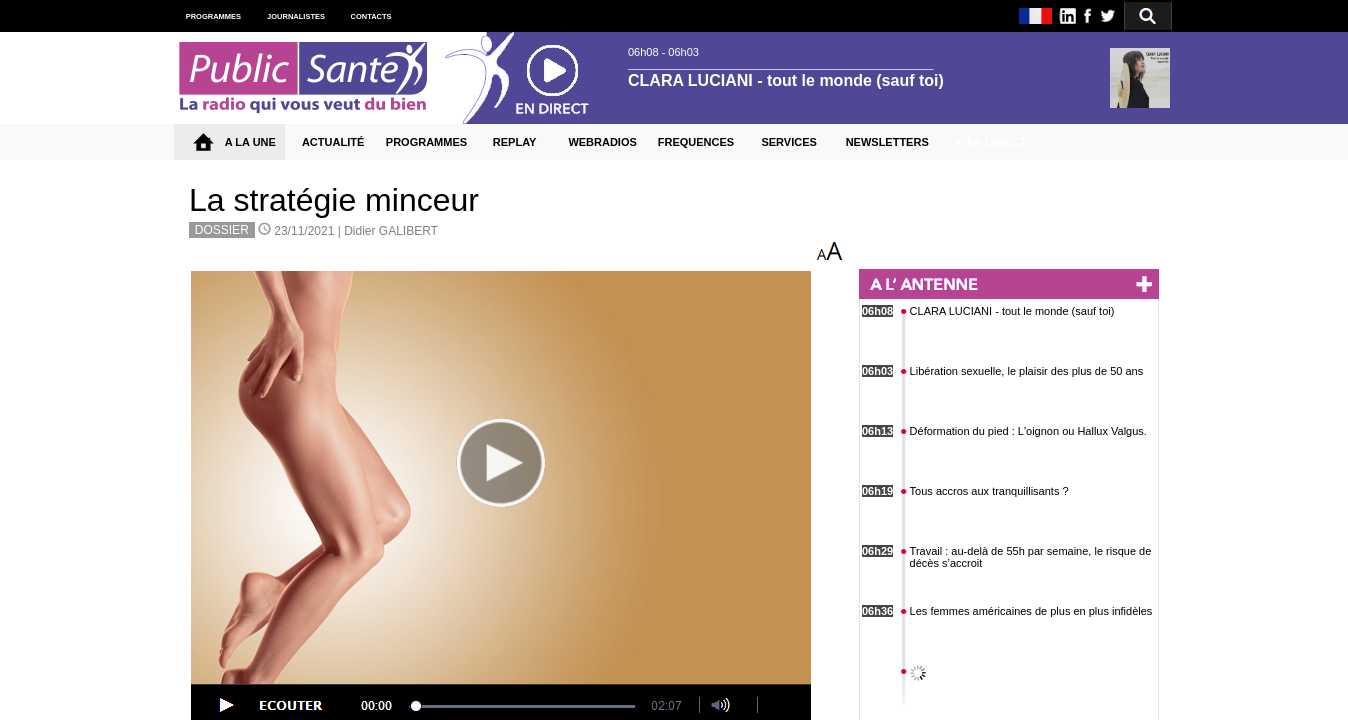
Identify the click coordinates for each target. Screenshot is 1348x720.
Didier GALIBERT (391, 231)
